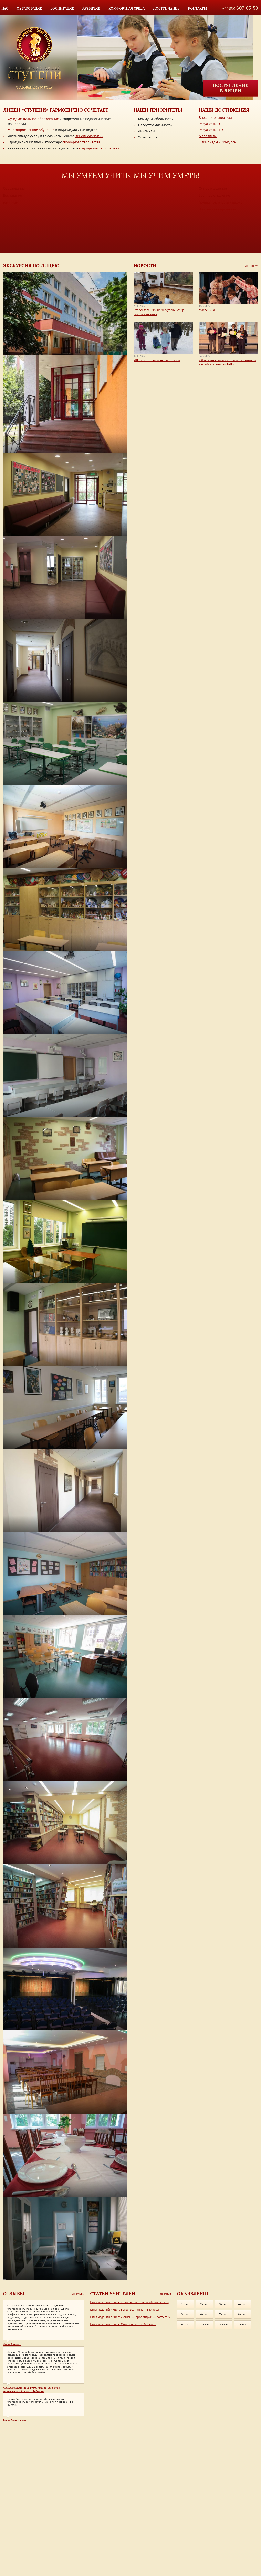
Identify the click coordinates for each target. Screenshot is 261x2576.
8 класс (242, 2314)
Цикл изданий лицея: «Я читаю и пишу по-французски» (129, 2302)
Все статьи (165, 2293)
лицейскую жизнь (89, 136)
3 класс (223, 2304)
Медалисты (208, 136)
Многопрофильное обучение (31, 130)
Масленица (207, 310)
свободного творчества (81, 142)
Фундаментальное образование (33, 119)
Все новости (251, 265)
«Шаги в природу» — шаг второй (157, 360)
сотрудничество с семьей (99, 148)
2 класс (204, 2304)
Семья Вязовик (12, 2344)
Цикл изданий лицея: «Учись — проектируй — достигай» (130, 2317)
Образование (14, 188)
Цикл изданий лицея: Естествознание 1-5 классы (124, 2309)
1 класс (185, 2304)
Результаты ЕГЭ (211, 130)
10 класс (204, 2324)
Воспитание (12, 195)
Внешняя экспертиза (215, 117)
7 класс (223, 2314)
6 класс (204, 2314)
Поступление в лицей (230, 88)
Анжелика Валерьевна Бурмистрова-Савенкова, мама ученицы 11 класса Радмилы (31, 2389)
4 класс (242, 2304)
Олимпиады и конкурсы (218, 142)
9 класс (185, 2324)
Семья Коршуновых (14, 2420)
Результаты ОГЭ (211, 123)
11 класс (223, 2324)
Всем (242, 2324)
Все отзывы (78, 2293)
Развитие (10, 202)
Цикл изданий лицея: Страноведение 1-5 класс (123, 2324)
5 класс (185, 2314)
